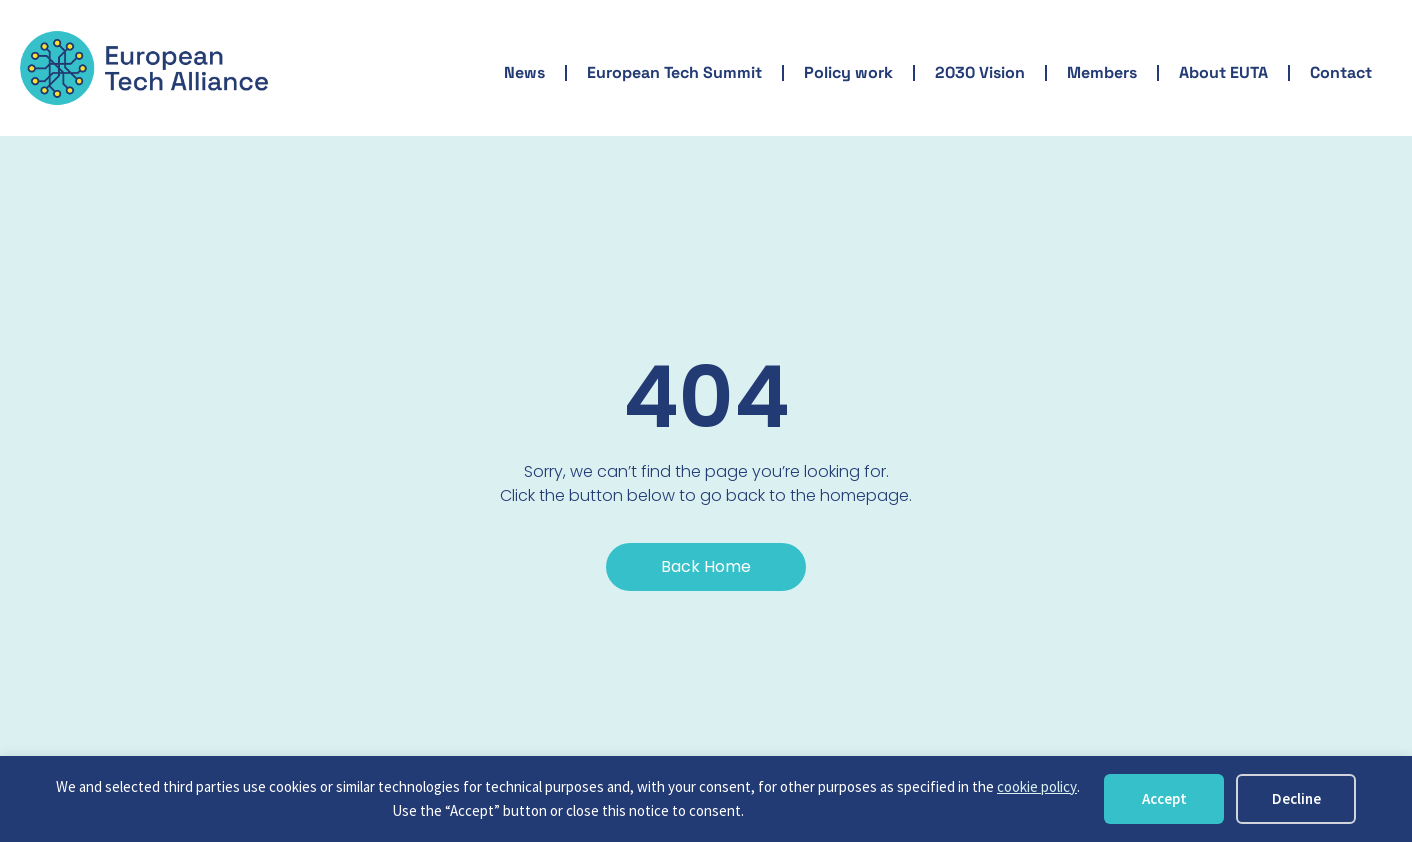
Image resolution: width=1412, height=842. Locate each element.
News (524, 72)
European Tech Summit (674, 72)
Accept (1164, 798)
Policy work (848, 72)
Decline (1296, 798)
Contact (1341, 72)
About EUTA (1223, 72)
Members (1102, 72)
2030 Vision (980, 72)
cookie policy (1037, 786)
